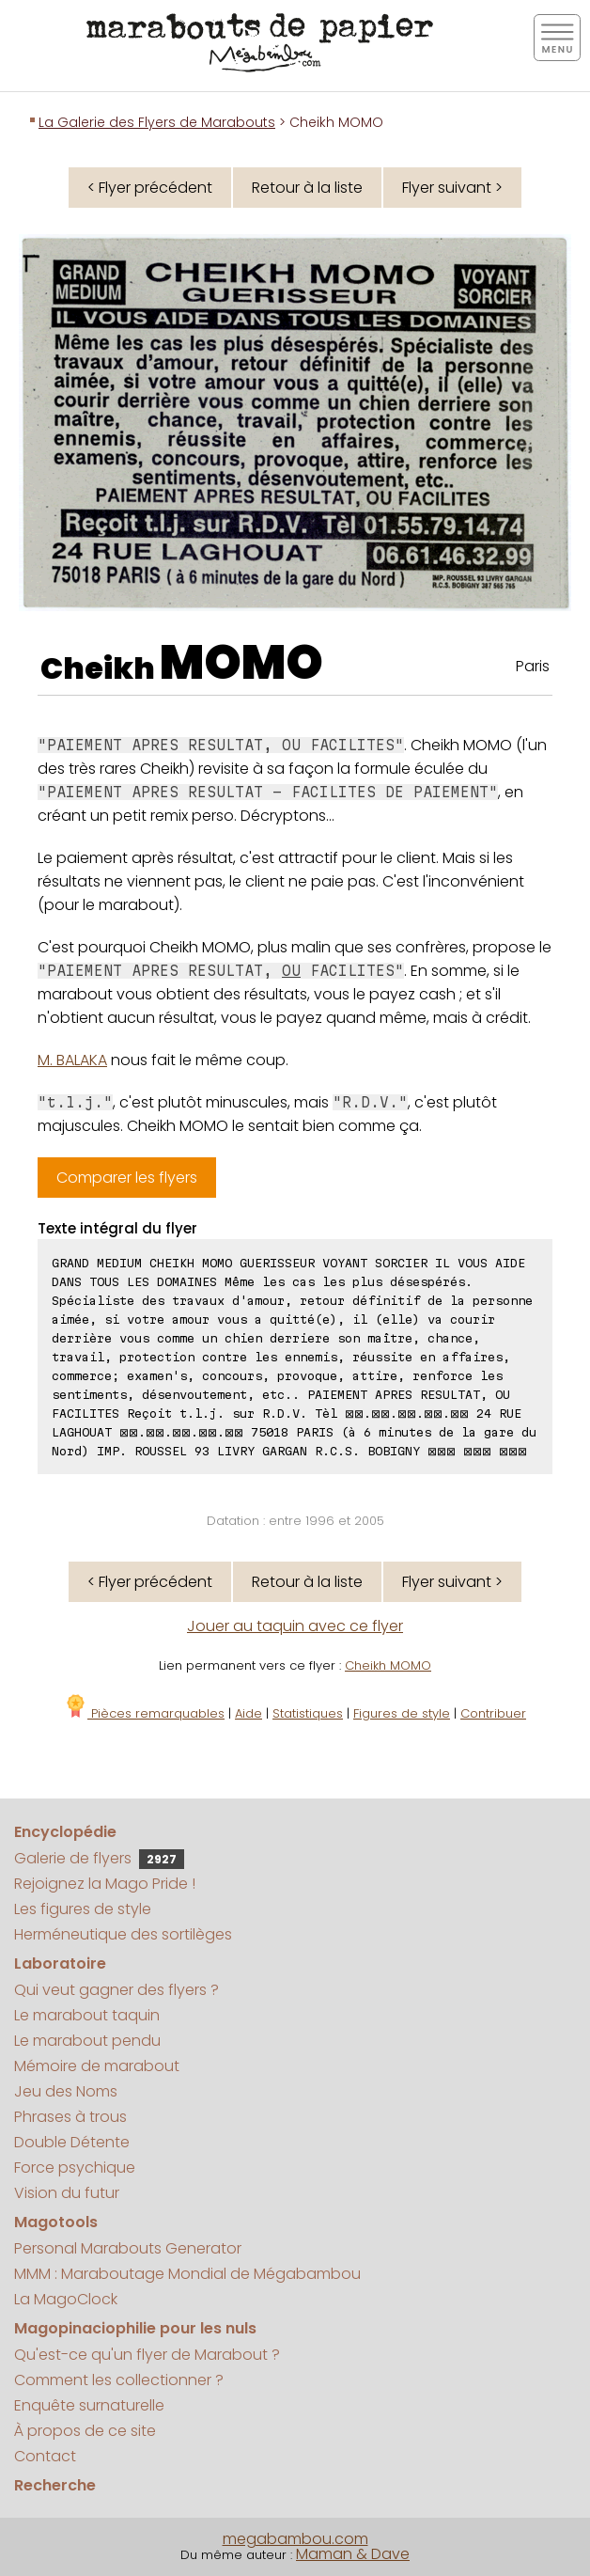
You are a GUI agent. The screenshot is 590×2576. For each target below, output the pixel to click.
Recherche (55, 2485)
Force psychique (74, 2167)
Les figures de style (82, 1909)
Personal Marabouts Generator (127, 2248)
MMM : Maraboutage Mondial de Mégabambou (187, 2274)
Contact (45, 2456)
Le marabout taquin (87, 2015)
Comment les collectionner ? (119, 2380)
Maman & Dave (353, 2554)
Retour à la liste (307, 187)
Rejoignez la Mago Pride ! (104, 1883)
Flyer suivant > (452, 187)
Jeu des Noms (65, 2091)
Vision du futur (66, 2193)
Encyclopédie (65, 1832)
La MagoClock (65, 2299)
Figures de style (401, 1713)
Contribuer (493, 1713)
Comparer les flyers (126, 1177)
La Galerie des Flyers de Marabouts (157, 122)
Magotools (56, 2222)
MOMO (241, 663)
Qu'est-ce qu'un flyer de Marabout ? (147, 2354)
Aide (248, 1713)
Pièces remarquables (144, 1713)
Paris (533, 666)
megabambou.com (295, 2539)
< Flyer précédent (149, 187)
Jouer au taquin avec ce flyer (295, 1626)
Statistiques (307, 1713)
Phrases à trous (70, 2117)
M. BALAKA (72, 1060)
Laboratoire (60, 1963)
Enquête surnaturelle (89, 2405)
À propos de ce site (85, 2431)
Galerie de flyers (99, 1858)
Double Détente (72, 2142)
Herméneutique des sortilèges (123, 1934)
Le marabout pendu (87, 2040)
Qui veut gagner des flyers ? (116, 1990)
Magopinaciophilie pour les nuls (135, 2328)
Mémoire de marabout (96, 2066)
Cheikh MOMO (388, 1665)
